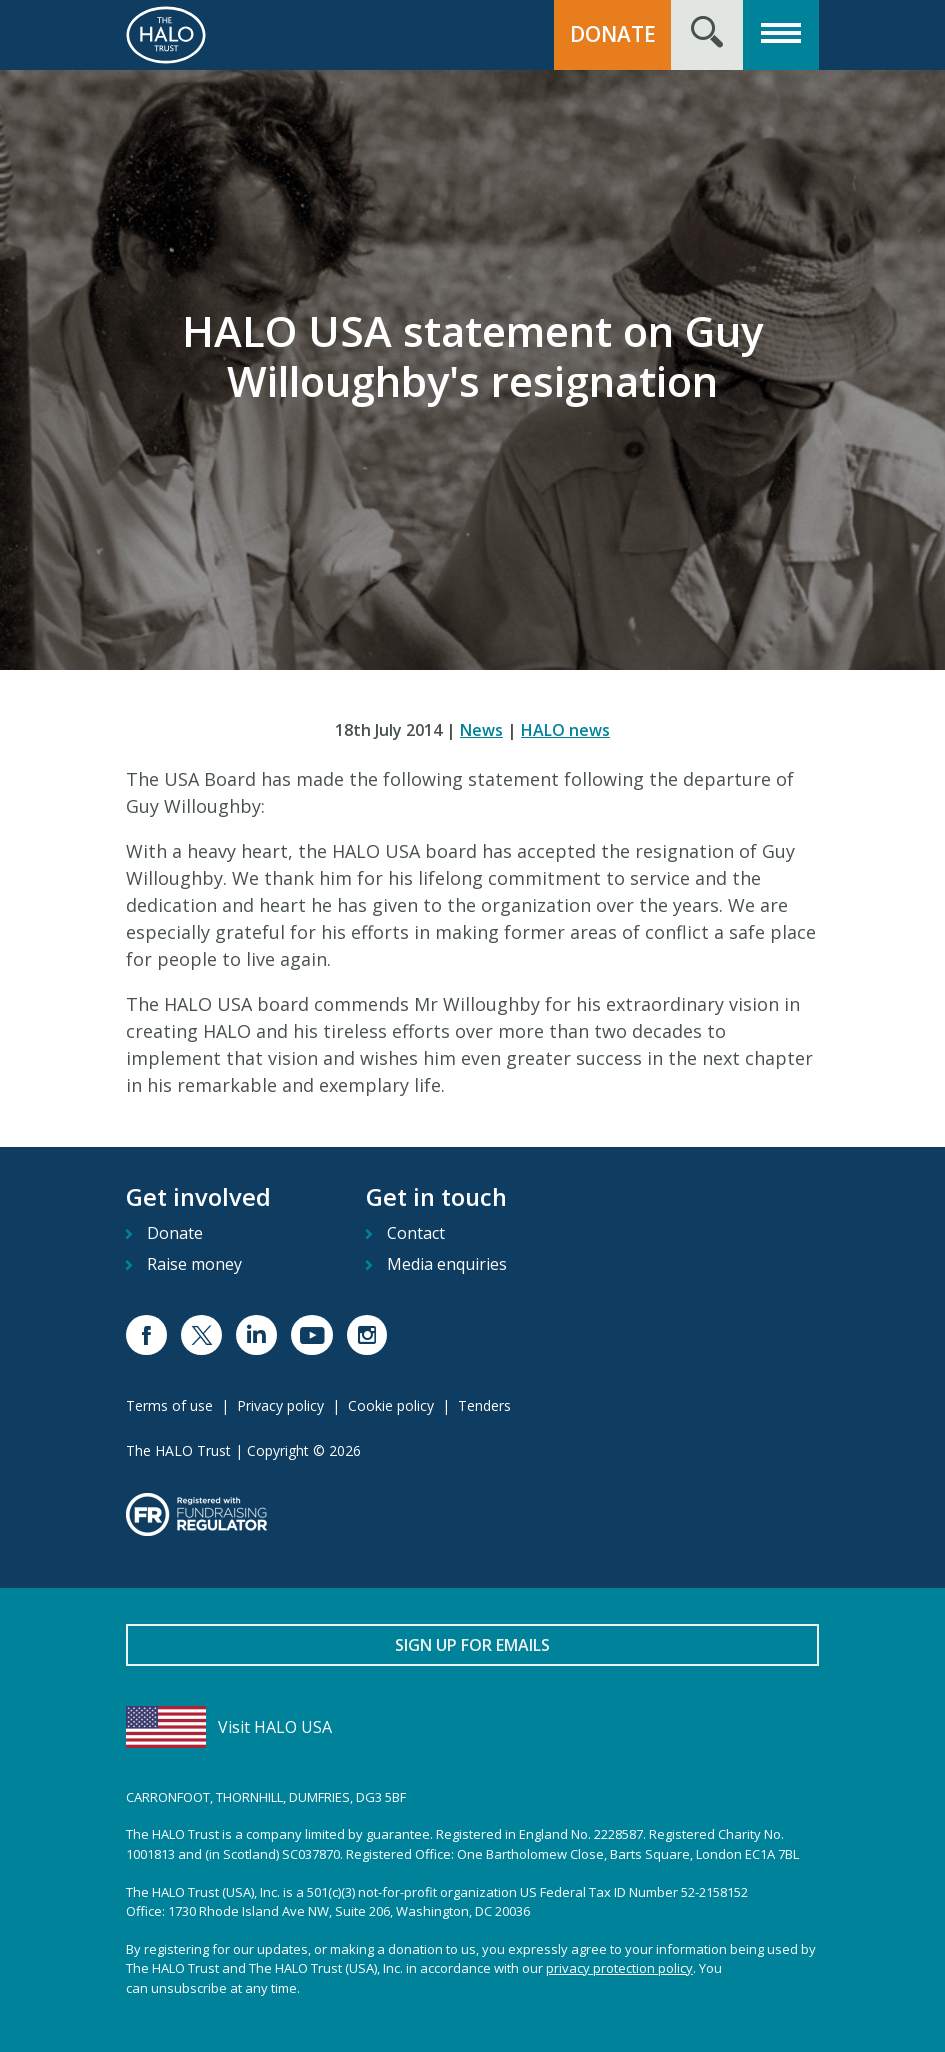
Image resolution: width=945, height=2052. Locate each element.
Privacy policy (280, 1405)
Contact (416, 1233)
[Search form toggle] (707, 35)
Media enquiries (447, 1264)
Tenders (484, 1405)
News (481, 730)
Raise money (194, 1264)
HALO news (565, 730)
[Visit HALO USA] (472, 1727)
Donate (175, 1233)
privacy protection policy (619, 1968)
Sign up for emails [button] (472, 1645)
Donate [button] (613, 34)
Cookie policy (391, 1405)
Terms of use (169, 1405)
